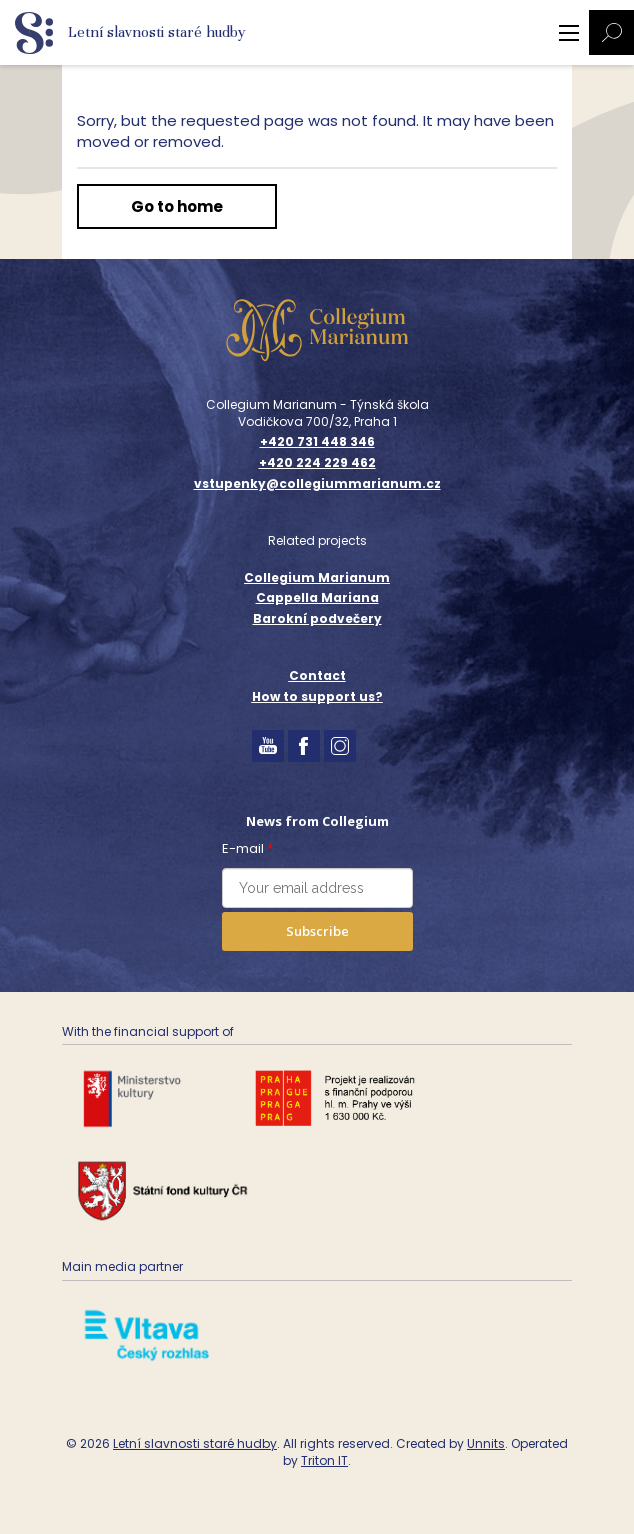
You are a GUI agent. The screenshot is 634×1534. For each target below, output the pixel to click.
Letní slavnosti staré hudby (195, 1443)
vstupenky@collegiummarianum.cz (317, 484)
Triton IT (324, 1460)
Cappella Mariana (317, 597)
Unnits (486, 1443)
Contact (317, 675)
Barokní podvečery (317, 618)
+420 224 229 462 (317, 463)
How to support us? (317, 696)
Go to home (177, 206)
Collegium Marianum (317, 577)
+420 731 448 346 (317, 442)
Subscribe (317, 931)
